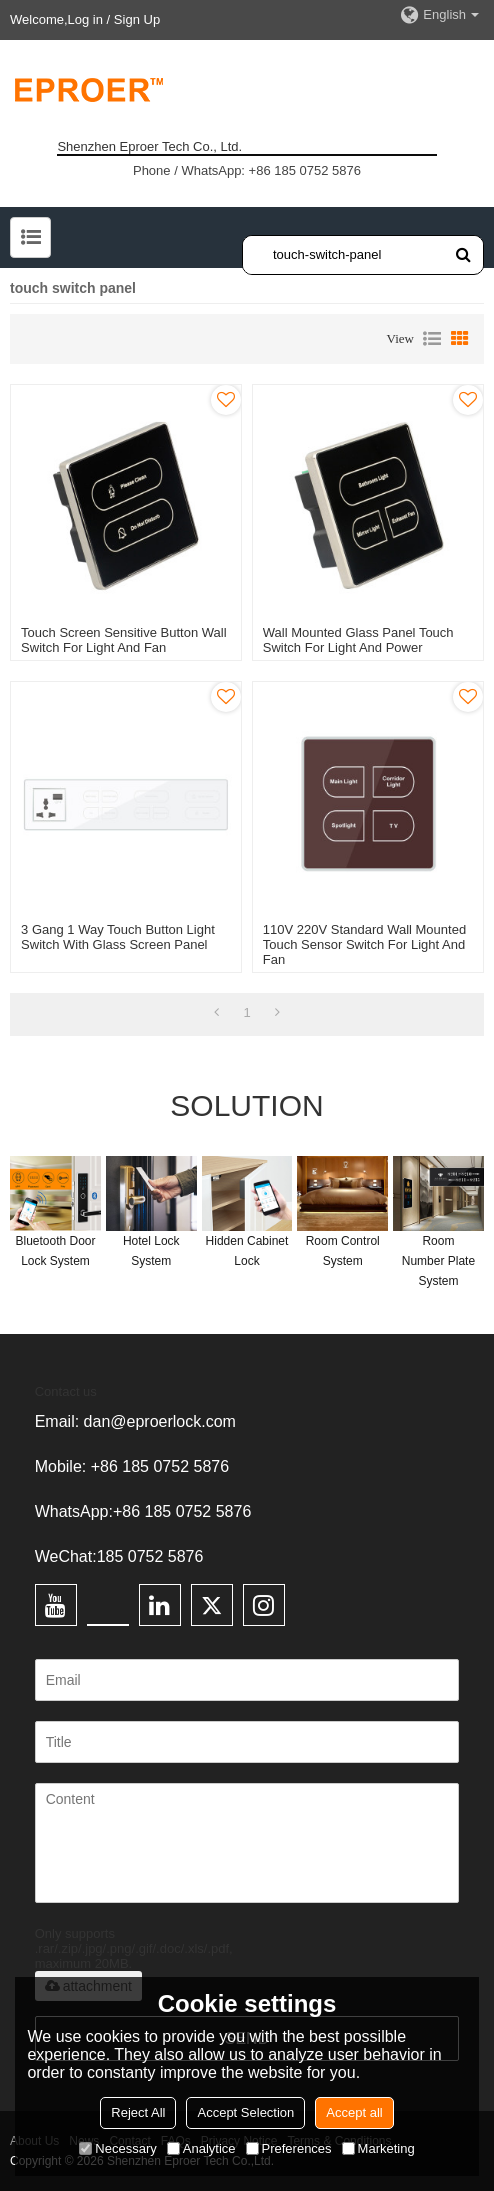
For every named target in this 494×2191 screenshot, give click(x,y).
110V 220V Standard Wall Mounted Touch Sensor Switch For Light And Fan (364, 944)
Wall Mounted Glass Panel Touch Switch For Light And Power (358, 640)
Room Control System (343, 1251)
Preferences (289, 2148)
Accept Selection (245, 2112)
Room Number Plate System (438, 1261)
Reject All (138, 2112)
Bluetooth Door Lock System (55, 1251)
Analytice (201, 2148)
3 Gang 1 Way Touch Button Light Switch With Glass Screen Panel (118, 937)
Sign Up (137, 19)
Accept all (354, 2112)
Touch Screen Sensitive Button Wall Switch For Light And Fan (123, 640)
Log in (85, 19)
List (432, 339)
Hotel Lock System (151, 1251)
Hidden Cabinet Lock (247, 1251)
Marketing (378, 2148)
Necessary (117, 2148)
